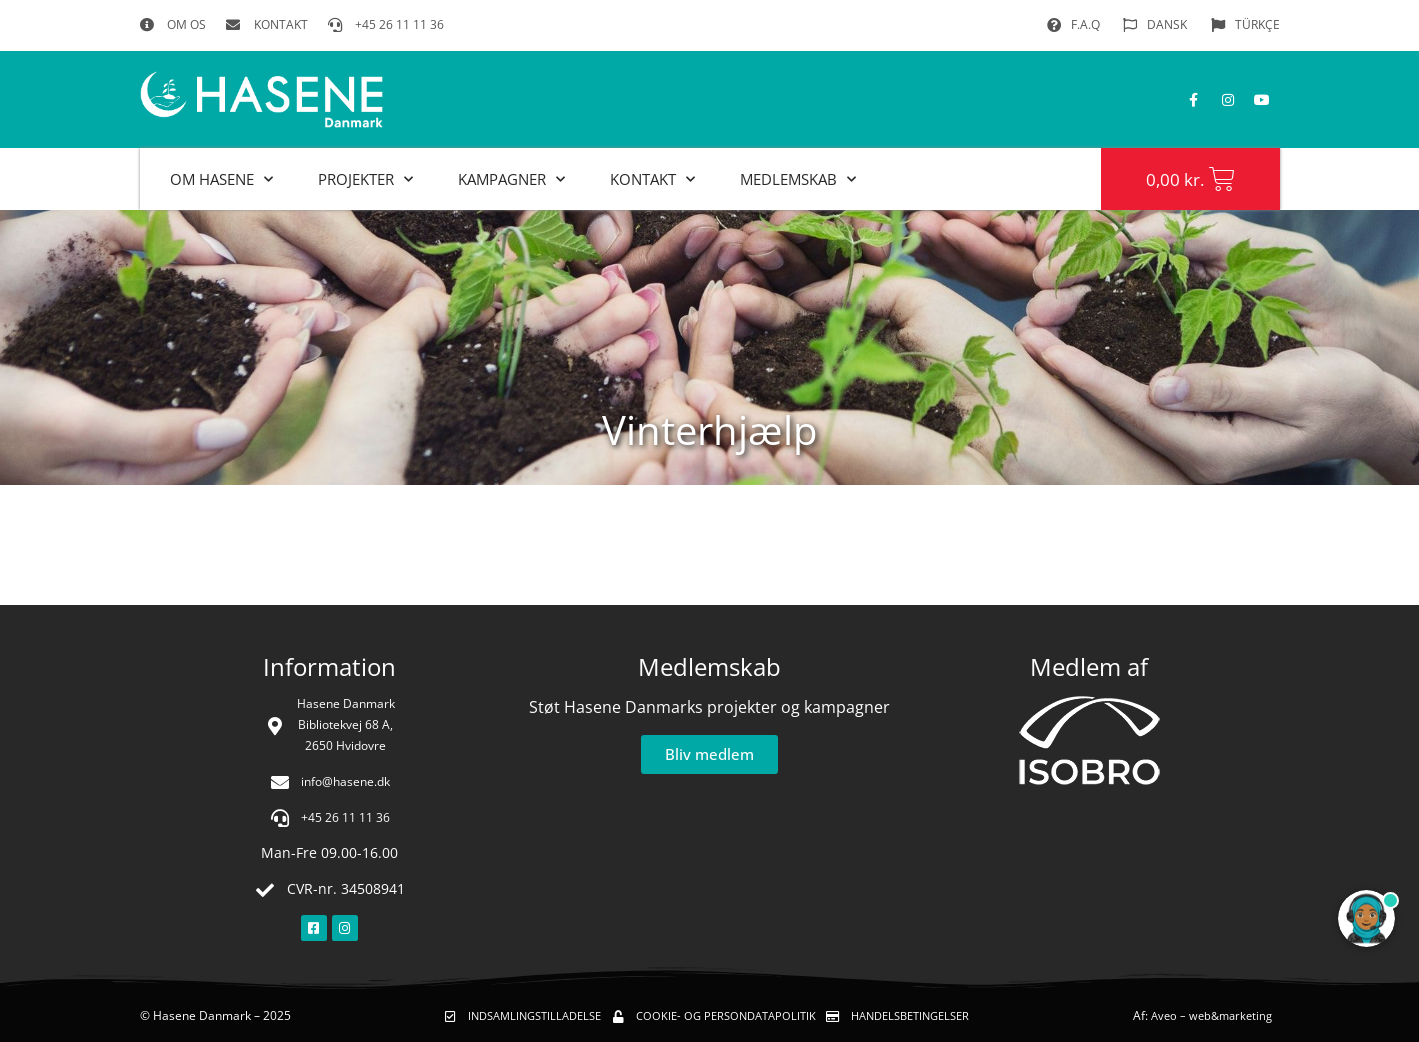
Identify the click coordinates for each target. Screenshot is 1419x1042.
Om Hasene (221, 179)
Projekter (365, 179)
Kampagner (511, 179)
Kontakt (652, 179)
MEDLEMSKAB (798, 179)
